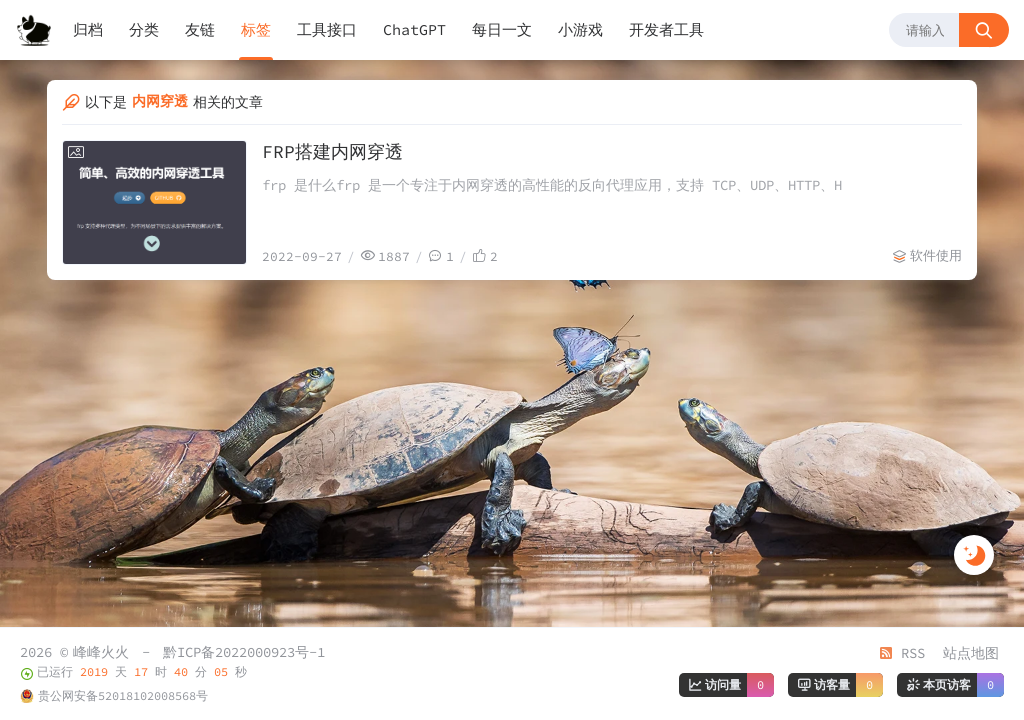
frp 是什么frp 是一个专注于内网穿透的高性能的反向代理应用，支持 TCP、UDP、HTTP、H (552, 185)
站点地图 (971, 653)
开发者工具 (666, 29)
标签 (256, 29)
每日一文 (502, 29)
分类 (144, 29)
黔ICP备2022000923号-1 (244, 652)
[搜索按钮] (984, 30)
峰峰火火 (101, 652)
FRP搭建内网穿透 (332, 151)
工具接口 (327, 29)
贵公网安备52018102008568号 (123, 695)
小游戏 (580, 29)
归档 (88, 29)
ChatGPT (414, 29)
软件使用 (936, 255)
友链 (200, 29)
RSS (902, 653)
